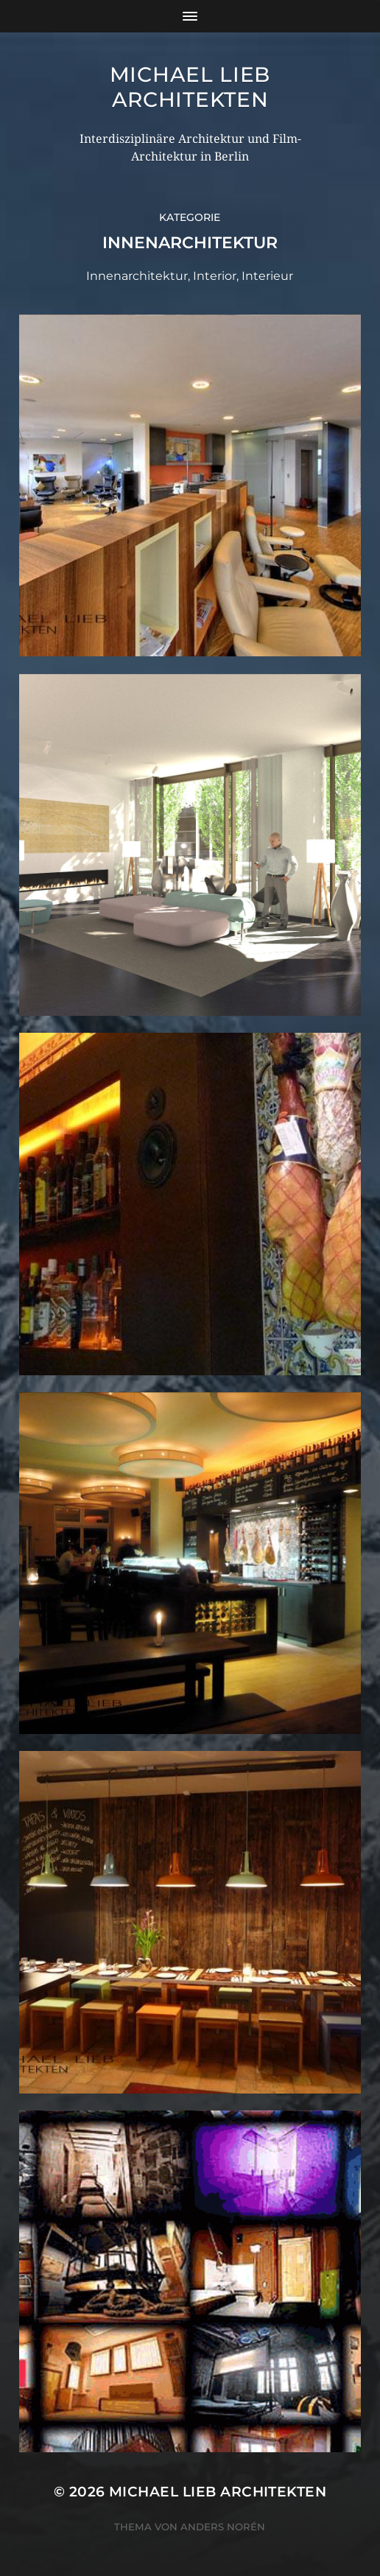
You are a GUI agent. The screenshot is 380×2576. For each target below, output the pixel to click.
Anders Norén (222, 2527)
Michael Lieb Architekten (190, 87)
